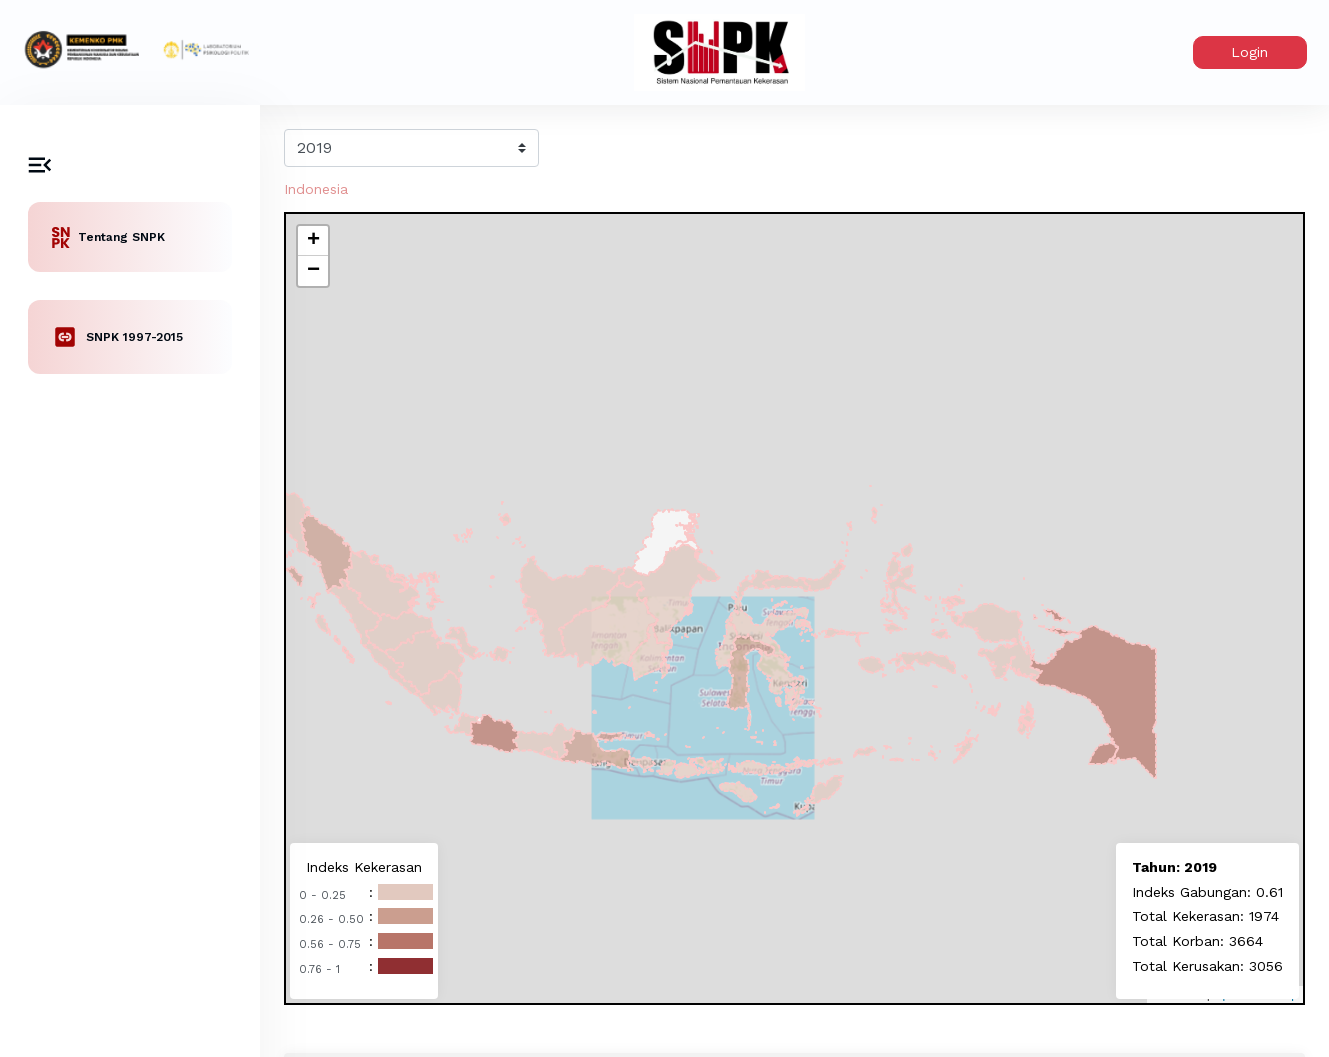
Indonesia (316, 189)
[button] (313, 241)
